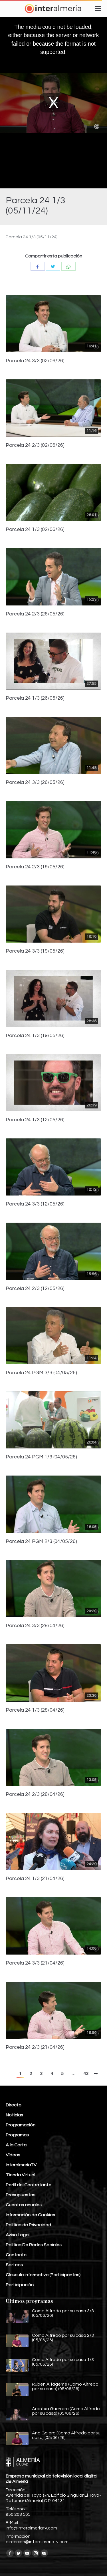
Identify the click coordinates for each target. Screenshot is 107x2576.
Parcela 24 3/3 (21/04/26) (35, 1963)
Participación (20, 2285)
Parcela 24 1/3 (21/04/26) (35, 1878)
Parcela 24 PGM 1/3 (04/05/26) (41, 1457)
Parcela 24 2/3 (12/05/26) (35, 1288)
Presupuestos (20, 2195)
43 (85, 2073)
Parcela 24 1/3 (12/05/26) (35, 1119)
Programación (20, 2125)
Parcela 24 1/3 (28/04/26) (35, 1710)
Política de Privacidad (28, 2225)
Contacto (16, 2255)
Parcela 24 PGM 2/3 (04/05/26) (41, 1541)
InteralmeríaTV (21, 2165)
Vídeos (13, 2155)
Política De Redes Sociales (34, 2245)
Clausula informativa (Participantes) (43, 2275)
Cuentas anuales (24, 2205)
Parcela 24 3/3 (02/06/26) (35, 360)
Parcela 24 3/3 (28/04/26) (35, 1625)
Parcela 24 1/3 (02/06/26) (35, 529)
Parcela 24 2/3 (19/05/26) (35, 867)
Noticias (14, 2115)
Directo (13, 2105)
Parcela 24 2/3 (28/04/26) (35, 1794)
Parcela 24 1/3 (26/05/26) (35, 698)
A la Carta (16, 2145)
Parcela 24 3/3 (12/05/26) (35, 1204)
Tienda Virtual (20, 2175)
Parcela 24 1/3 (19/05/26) (35, 1035)
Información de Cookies (30, 2215)
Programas (17, 2135)
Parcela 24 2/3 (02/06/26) (35, 445)
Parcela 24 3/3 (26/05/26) (35, 782)
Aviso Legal (17, 2235)
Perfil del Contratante (28, 2185)
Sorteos (14, 2265)
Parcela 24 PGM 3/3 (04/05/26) (41, 1372)
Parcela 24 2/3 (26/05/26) (35, 614)
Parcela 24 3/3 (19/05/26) (35, 951)
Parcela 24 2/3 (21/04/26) (35, 2047)
